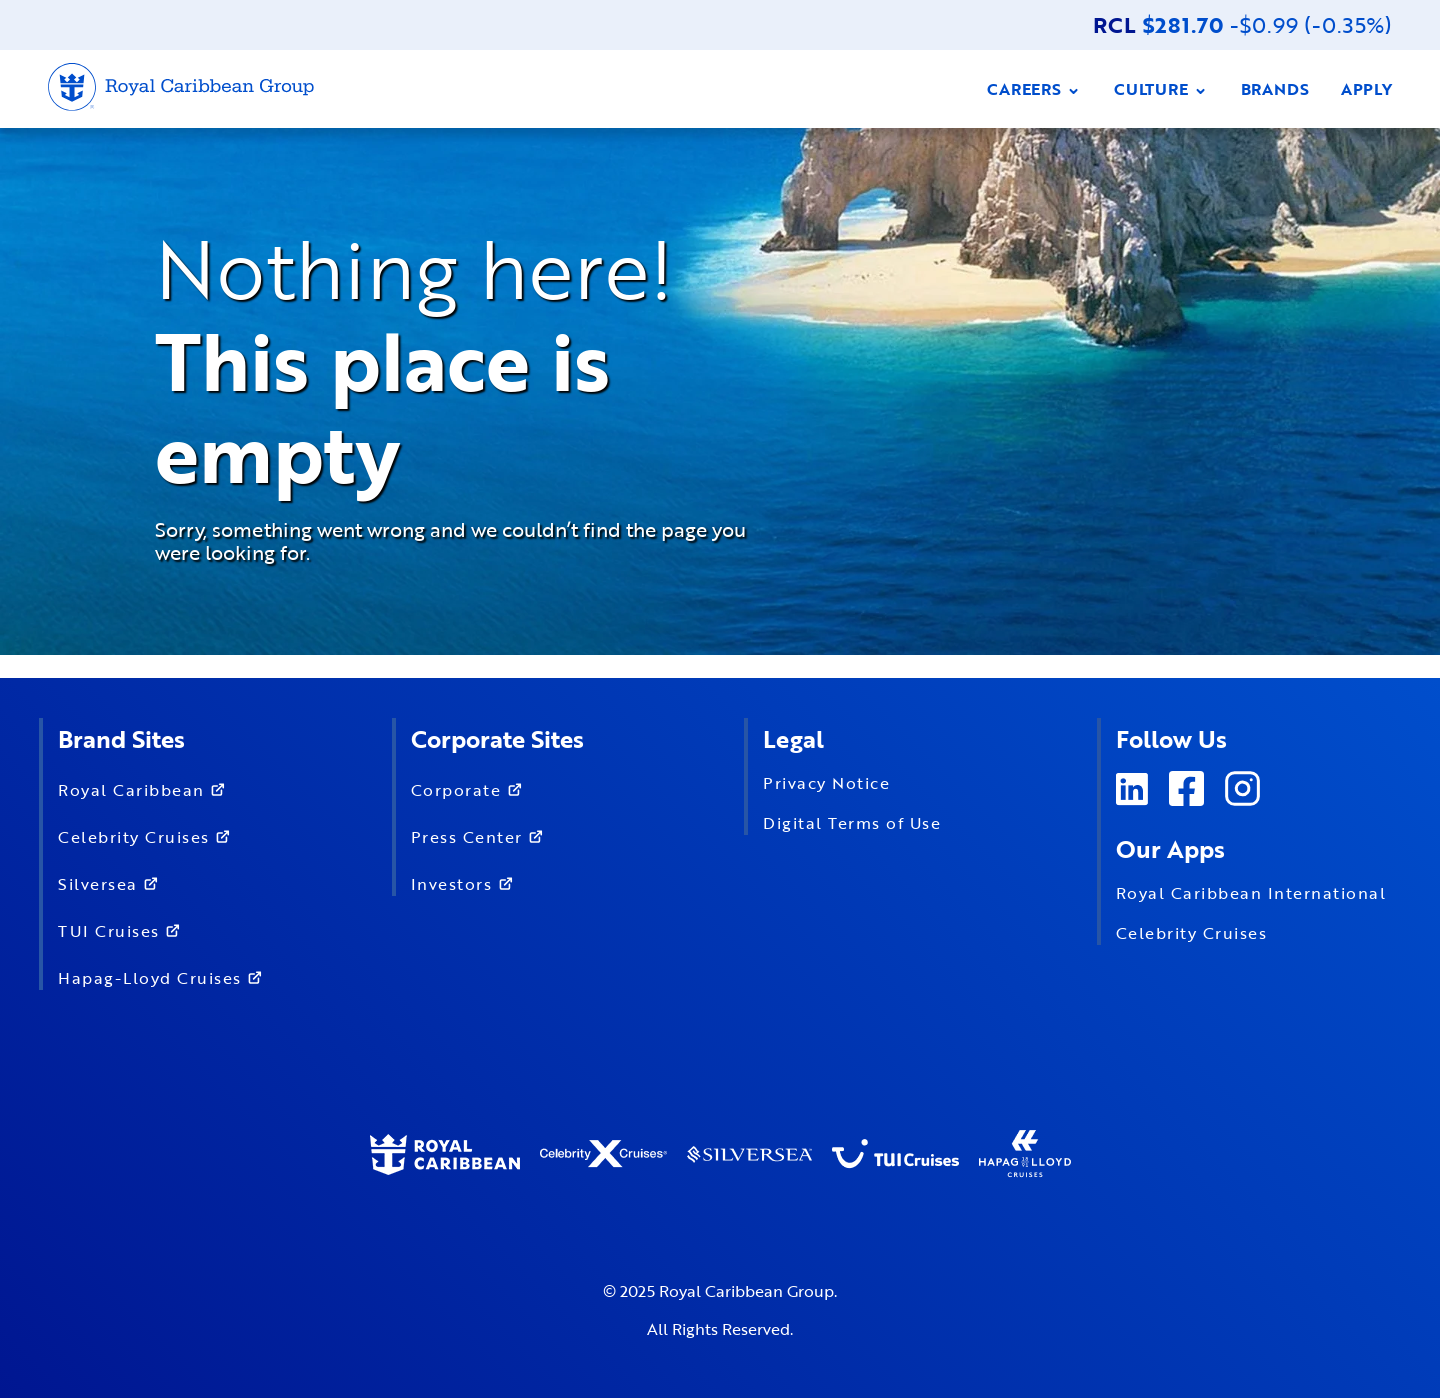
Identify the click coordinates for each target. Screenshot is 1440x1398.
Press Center (482, 835)
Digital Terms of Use (852, 823)
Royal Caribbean (146, 788)
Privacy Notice (826, 783)
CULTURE (1161, 89)
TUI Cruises (123, 929)
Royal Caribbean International (1251, 893)
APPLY (1366, 89)
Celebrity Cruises (148, 835)
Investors (466, 882)
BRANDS (1275, 89)
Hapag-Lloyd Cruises (164, 976)
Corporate (471, 788)
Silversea (112, 882)
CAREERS (1034, 89)
